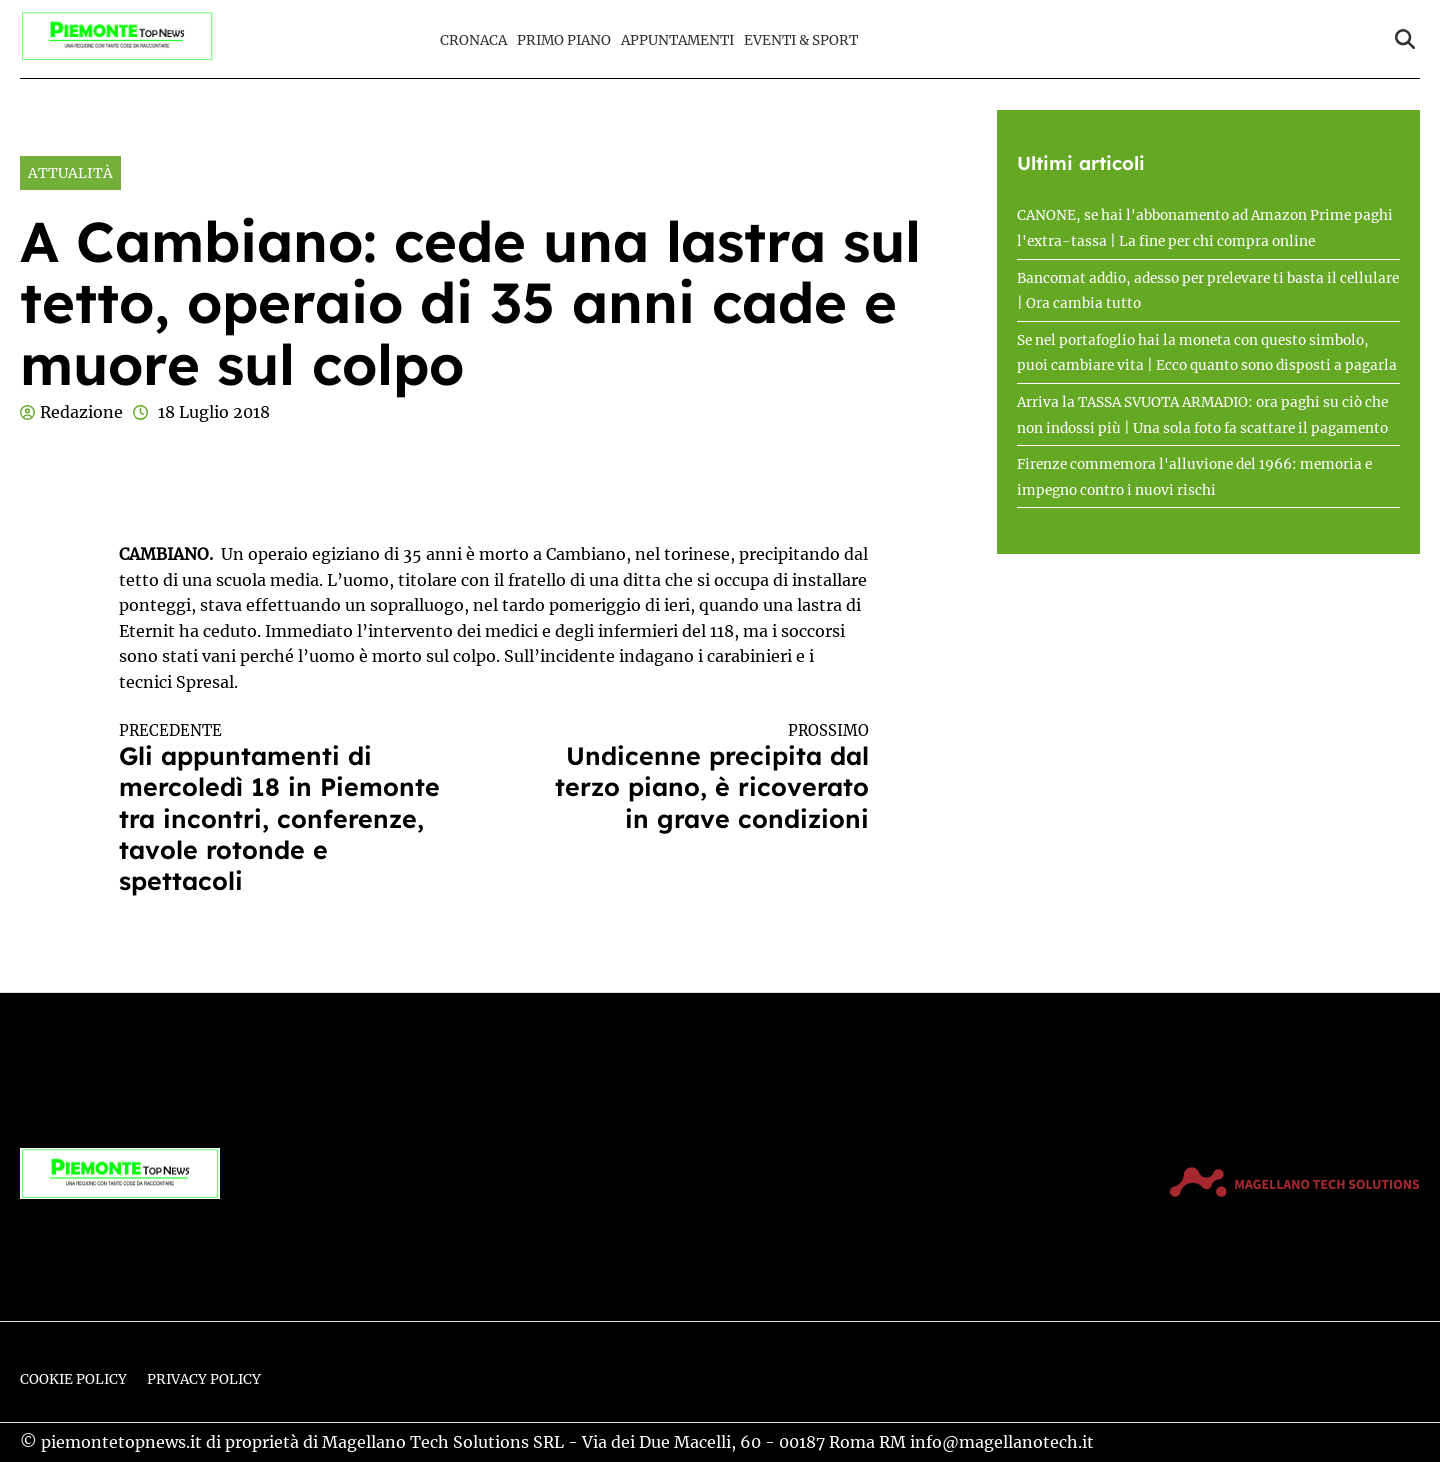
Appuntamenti (677, 40)
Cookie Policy (73, 1379)
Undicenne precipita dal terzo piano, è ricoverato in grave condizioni (700, 778)
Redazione (81, 412)
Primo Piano (564, 40)
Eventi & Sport (801, 40)
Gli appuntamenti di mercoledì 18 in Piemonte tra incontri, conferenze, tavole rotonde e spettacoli (288, 809)
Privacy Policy (204, 1379)
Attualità (70, 173)
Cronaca (473, 40)
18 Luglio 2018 (214, 412)
